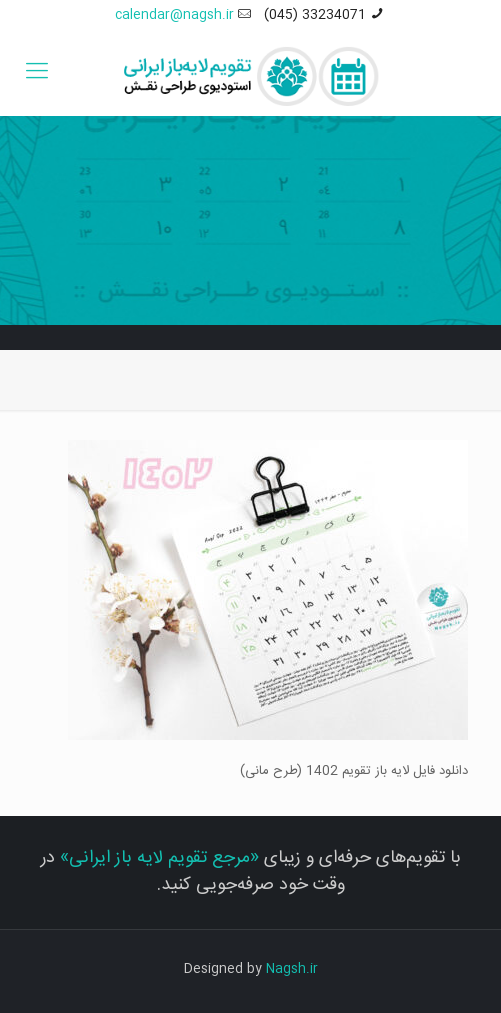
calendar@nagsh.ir (174, 15)
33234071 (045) (315, 15)
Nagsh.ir (292, 969)
